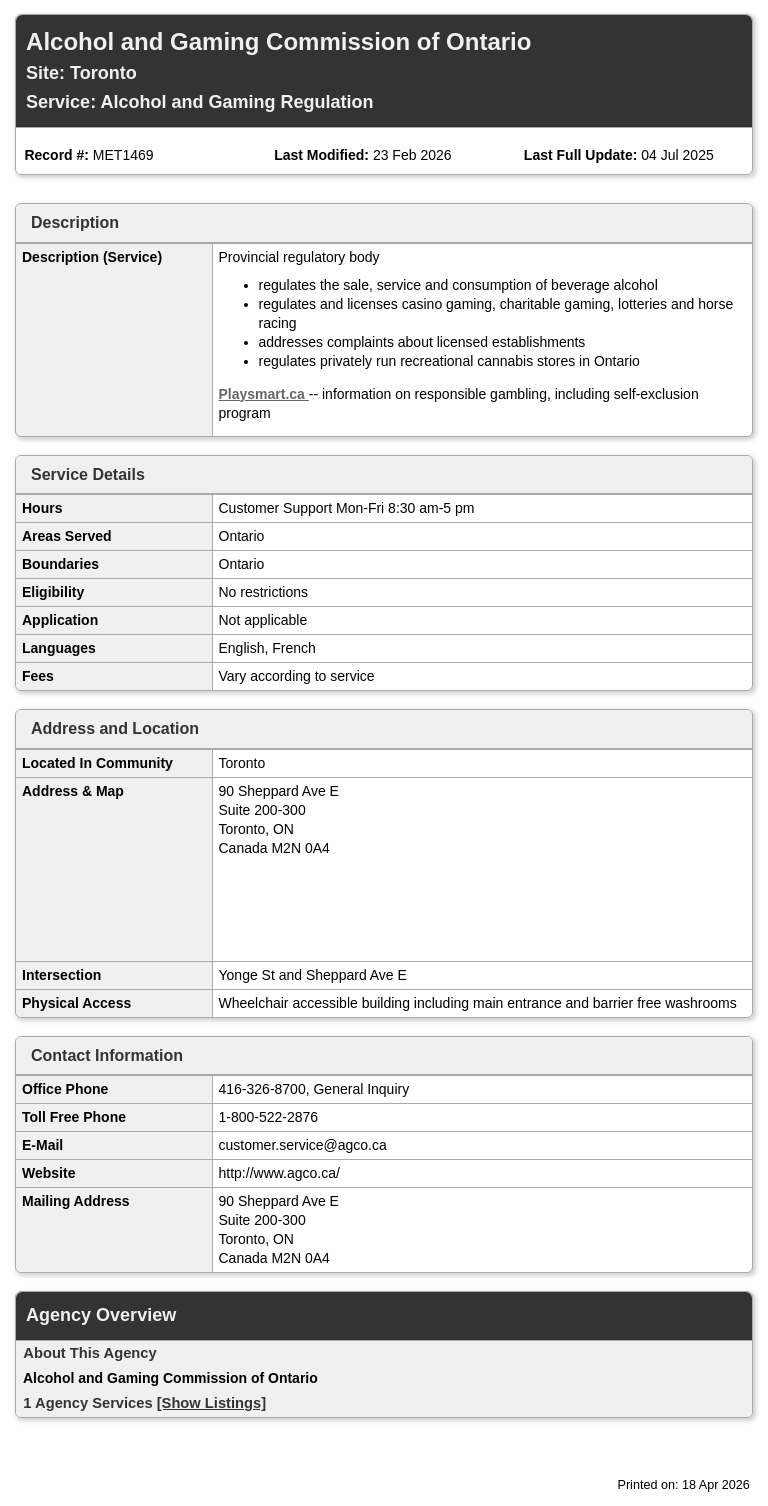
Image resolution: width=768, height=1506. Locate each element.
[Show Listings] (211, 1403)
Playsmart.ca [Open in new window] (264, 394)
